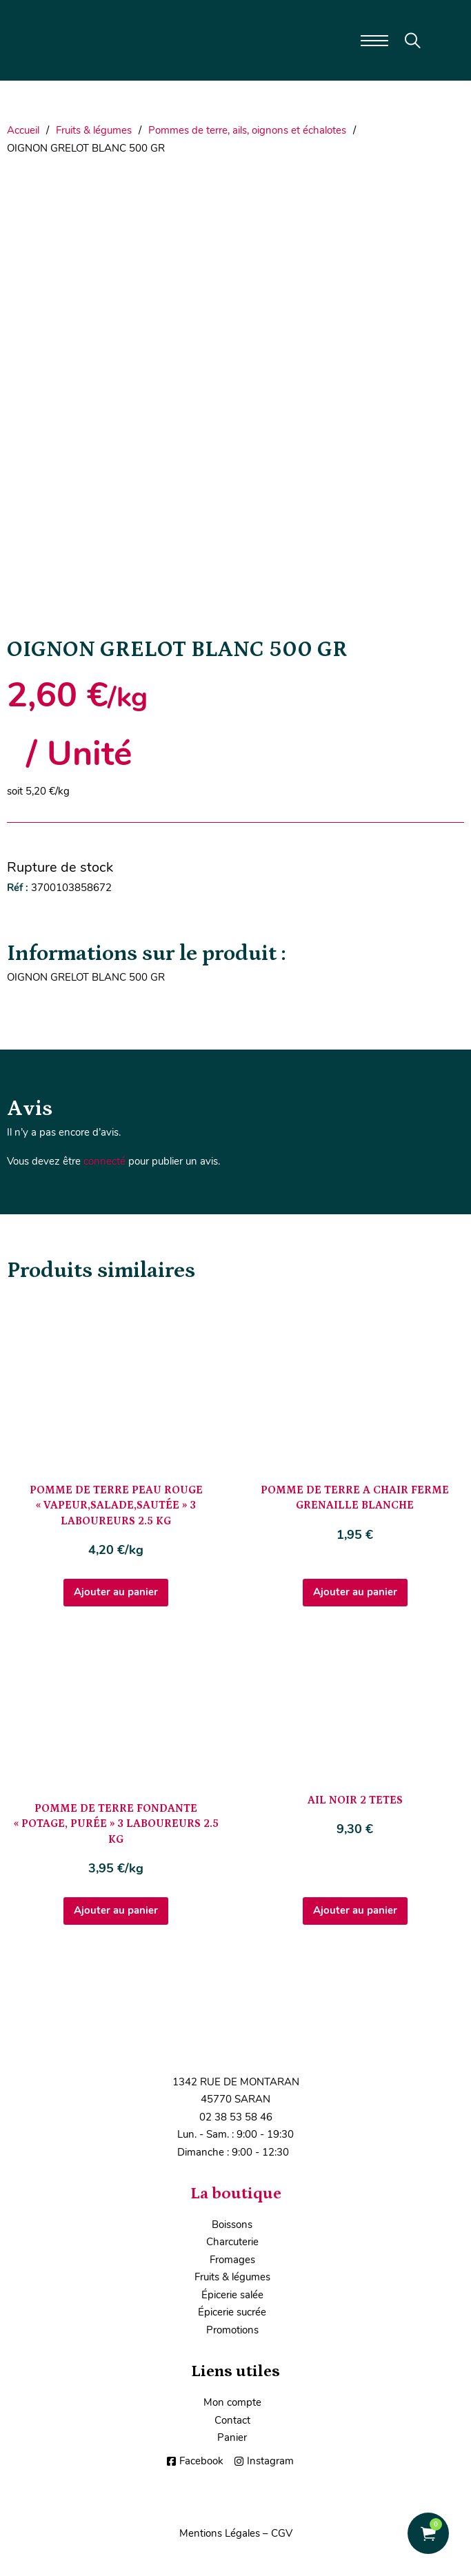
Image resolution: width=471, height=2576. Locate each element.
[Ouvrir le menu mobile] (374, 40)
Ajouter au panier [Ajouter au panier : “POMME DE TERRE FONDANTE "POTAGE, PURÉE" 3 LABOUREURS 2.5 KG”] (116, 1910)
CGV (281, 2533)
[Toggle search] (413, 40)
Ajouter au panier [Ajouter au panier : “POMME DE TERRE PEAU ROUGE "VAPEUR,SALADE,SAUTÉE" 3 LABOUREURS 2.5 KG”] (116, 1592)
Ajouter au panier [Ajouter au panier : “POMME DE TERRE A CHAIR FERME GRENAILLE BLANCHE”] (355, 1592)
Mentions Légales (219, 2533)
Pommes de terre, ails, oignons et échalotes (247, 130)
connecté (104, 1161)
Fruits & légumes (94, 130)
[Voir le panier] (428, 2533)
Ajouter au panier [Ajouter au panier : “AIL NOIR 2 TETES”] (355, 1910)
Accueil (23, 130)
